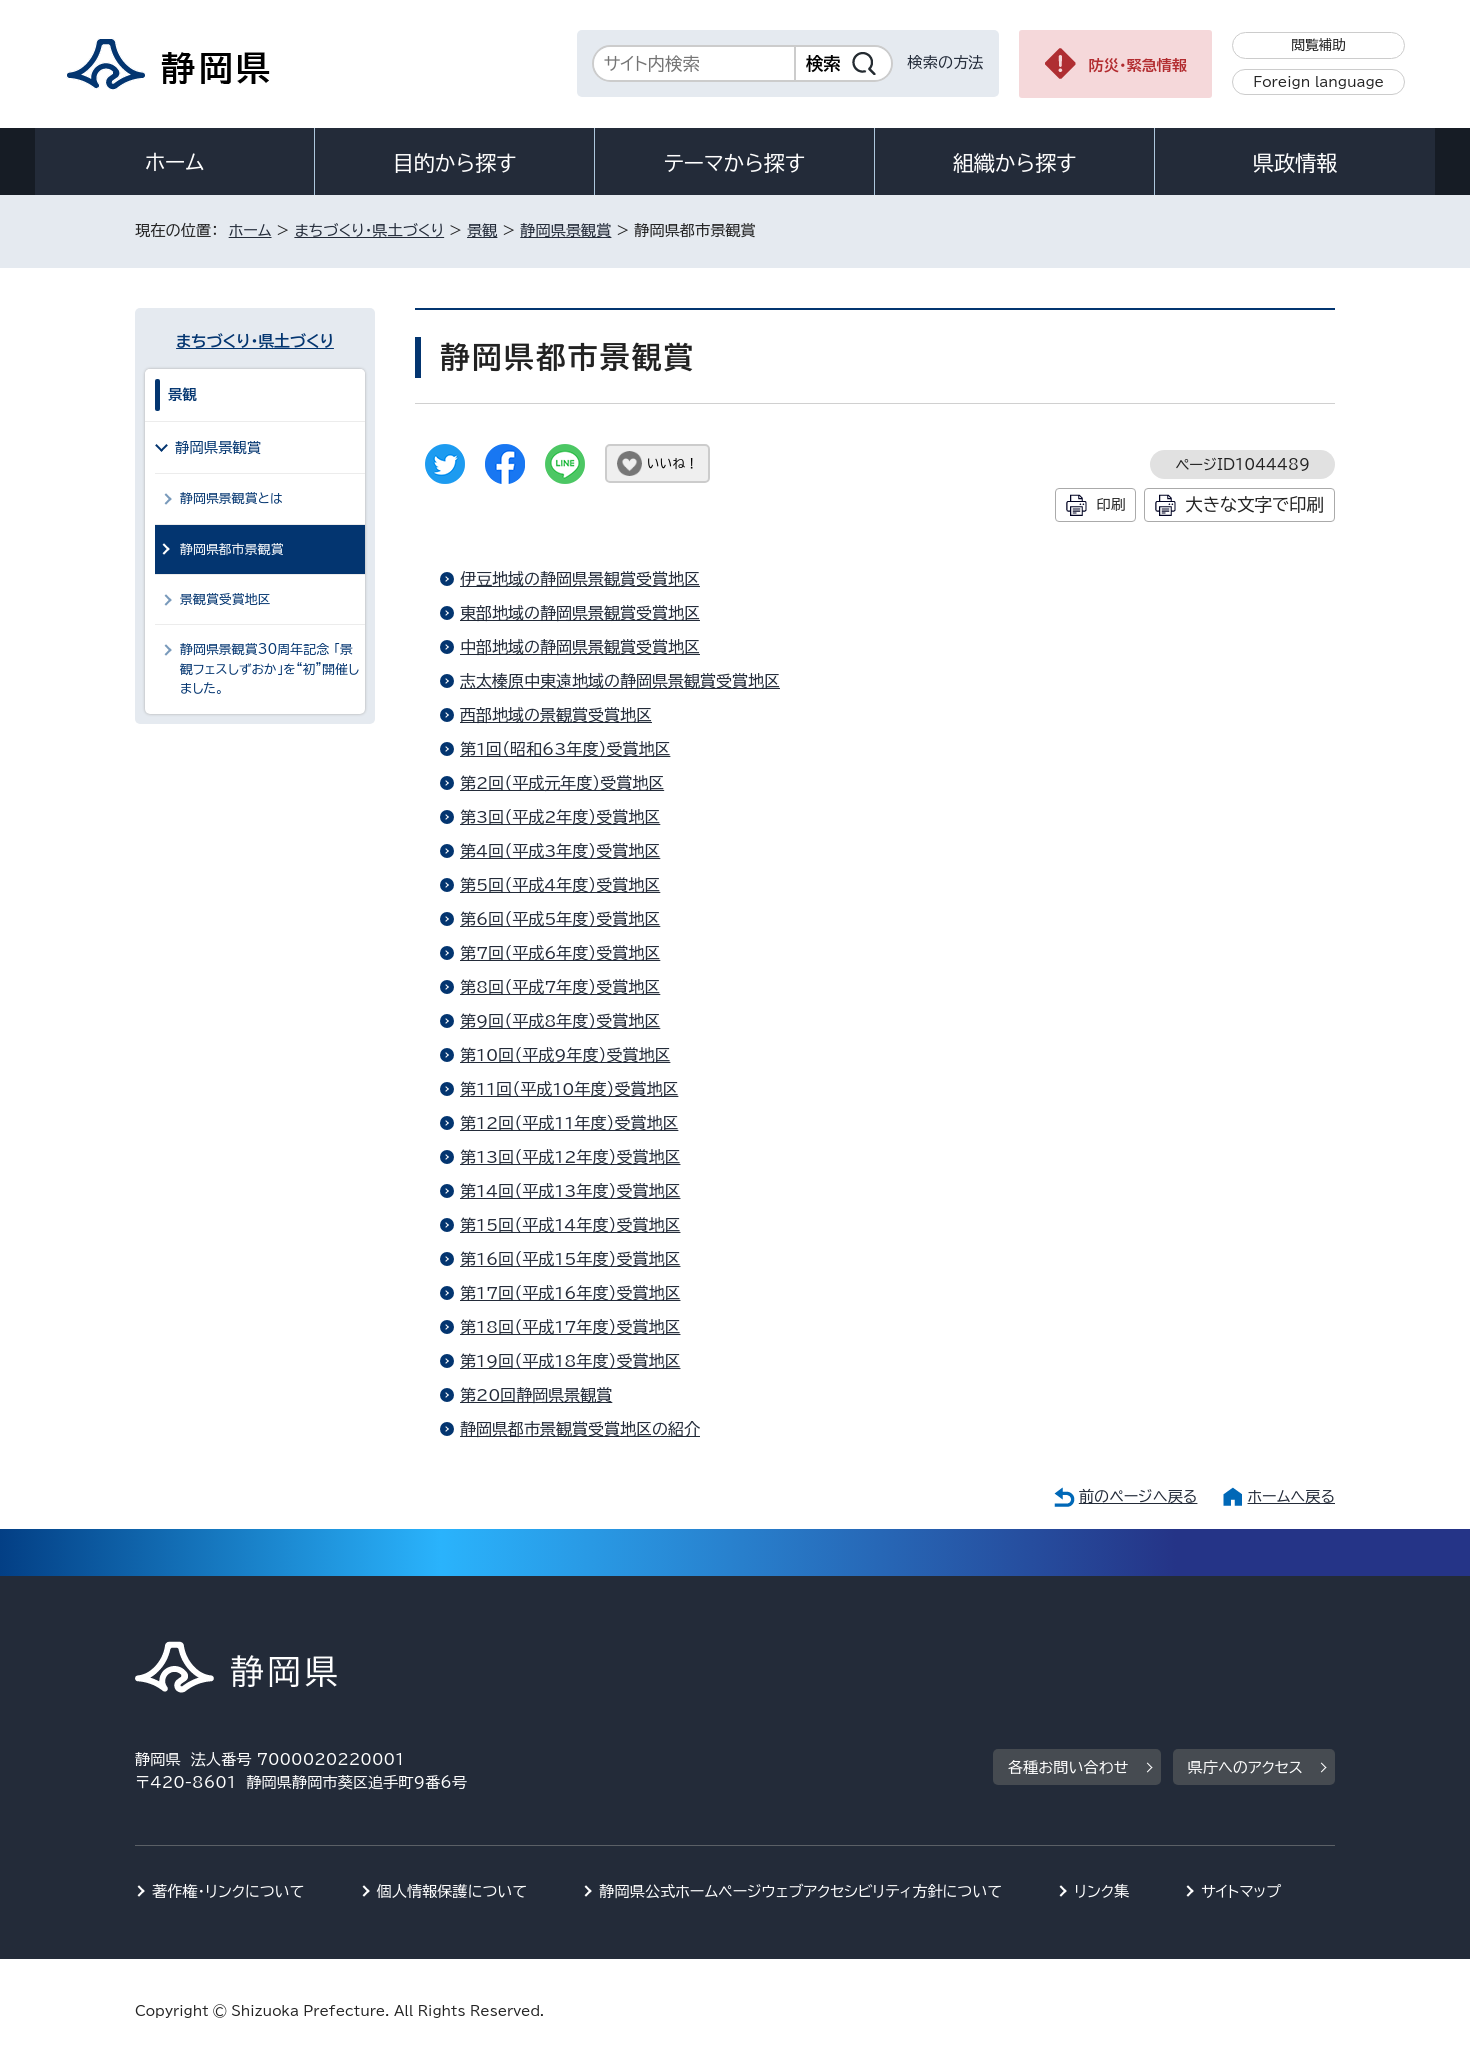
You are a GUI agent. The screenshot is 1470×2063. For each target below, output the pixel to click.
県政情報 (1295, 163)
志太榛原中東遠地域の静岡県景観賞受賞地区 (620, 681)
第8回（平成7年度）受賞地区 (560, 987)
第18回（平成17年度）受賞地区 (570, 1327)
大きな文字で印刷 (1254, 504)
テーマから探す (734, 163)
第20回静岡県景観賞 (536, 1395)
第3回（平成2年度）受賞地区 (560, 817)
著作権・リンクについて (228, 1891)
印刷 (1110, 504)
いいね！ (672, 463)
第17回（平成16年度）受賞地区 (570, 1293)
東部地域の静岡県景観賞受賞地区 (580, 613)
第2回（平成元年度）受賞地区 (562, 783)
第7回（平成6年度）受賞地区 (560, 953)
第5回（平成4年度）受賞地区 (560, 885)
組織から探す (1015, 163)
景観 (482, 230)
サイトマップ (1241, 1891)
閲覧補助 (1318, 45)
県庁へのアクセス (1245, 1767)
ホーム (175, 162)
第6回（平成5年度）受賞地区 (560, 919)
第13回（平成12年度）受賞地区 (570, 1157)
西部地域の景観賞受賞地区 (556, 715)
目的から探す (455, 163)
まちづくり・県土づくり (369, 230)
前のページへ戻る (1138, 1496)
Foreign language (1318, 82)
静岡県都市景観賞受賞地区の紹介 (580, 1429)
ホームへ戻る (1291, 1496)
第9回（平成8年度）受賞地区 (560, 1021)
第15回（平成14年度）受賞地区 (570, 1225)
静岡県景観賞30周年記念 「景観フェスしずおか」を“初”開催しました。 (269, 669)
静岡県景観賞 (565, 230)
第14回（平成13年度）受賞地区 (570, 1191)
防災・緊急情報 (1138, 65)
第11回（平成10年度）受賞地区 (569, 1089)
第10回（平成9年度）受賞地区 (565, 1055)
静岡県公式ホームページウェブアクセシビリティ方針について (800, 1891)
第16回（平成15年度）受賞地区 (570, 1259)
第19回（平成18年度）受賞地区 (570, 1361)
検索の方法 (946, 62)
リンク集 (1101, 1891)
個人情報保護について (452, 1891)
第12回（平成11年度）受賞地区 (569, 1123)
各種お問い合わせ (1068, 1767)
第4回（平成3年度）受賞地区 (560, 851)
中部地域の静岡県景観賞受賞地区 (580, 647)
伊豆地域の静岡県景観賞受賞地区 (580, 579)
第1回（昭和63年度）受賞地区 (565, 749)
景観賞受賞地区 (225, 599)
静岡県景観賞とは (231, 498)
